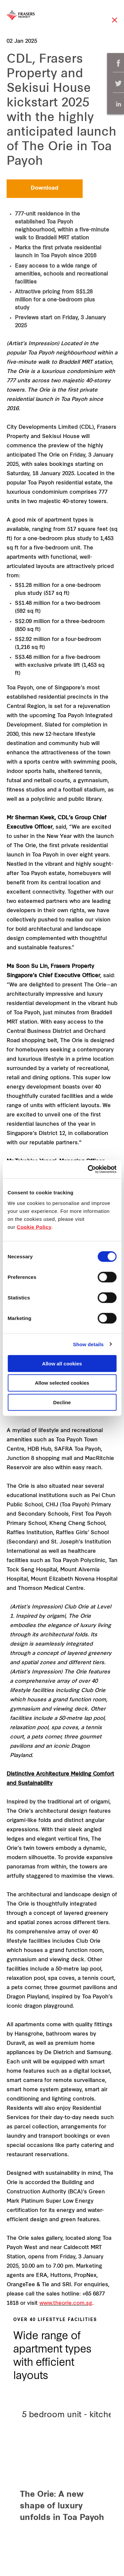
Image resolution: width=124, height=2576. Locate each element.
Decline (62, 1402)
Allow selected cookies (62, 1383)
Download (45, 188)
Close (114, 23)
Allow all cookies (62, 1363)
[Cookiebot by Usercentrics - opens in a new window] (88, 1169)
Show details (88, 1344)
